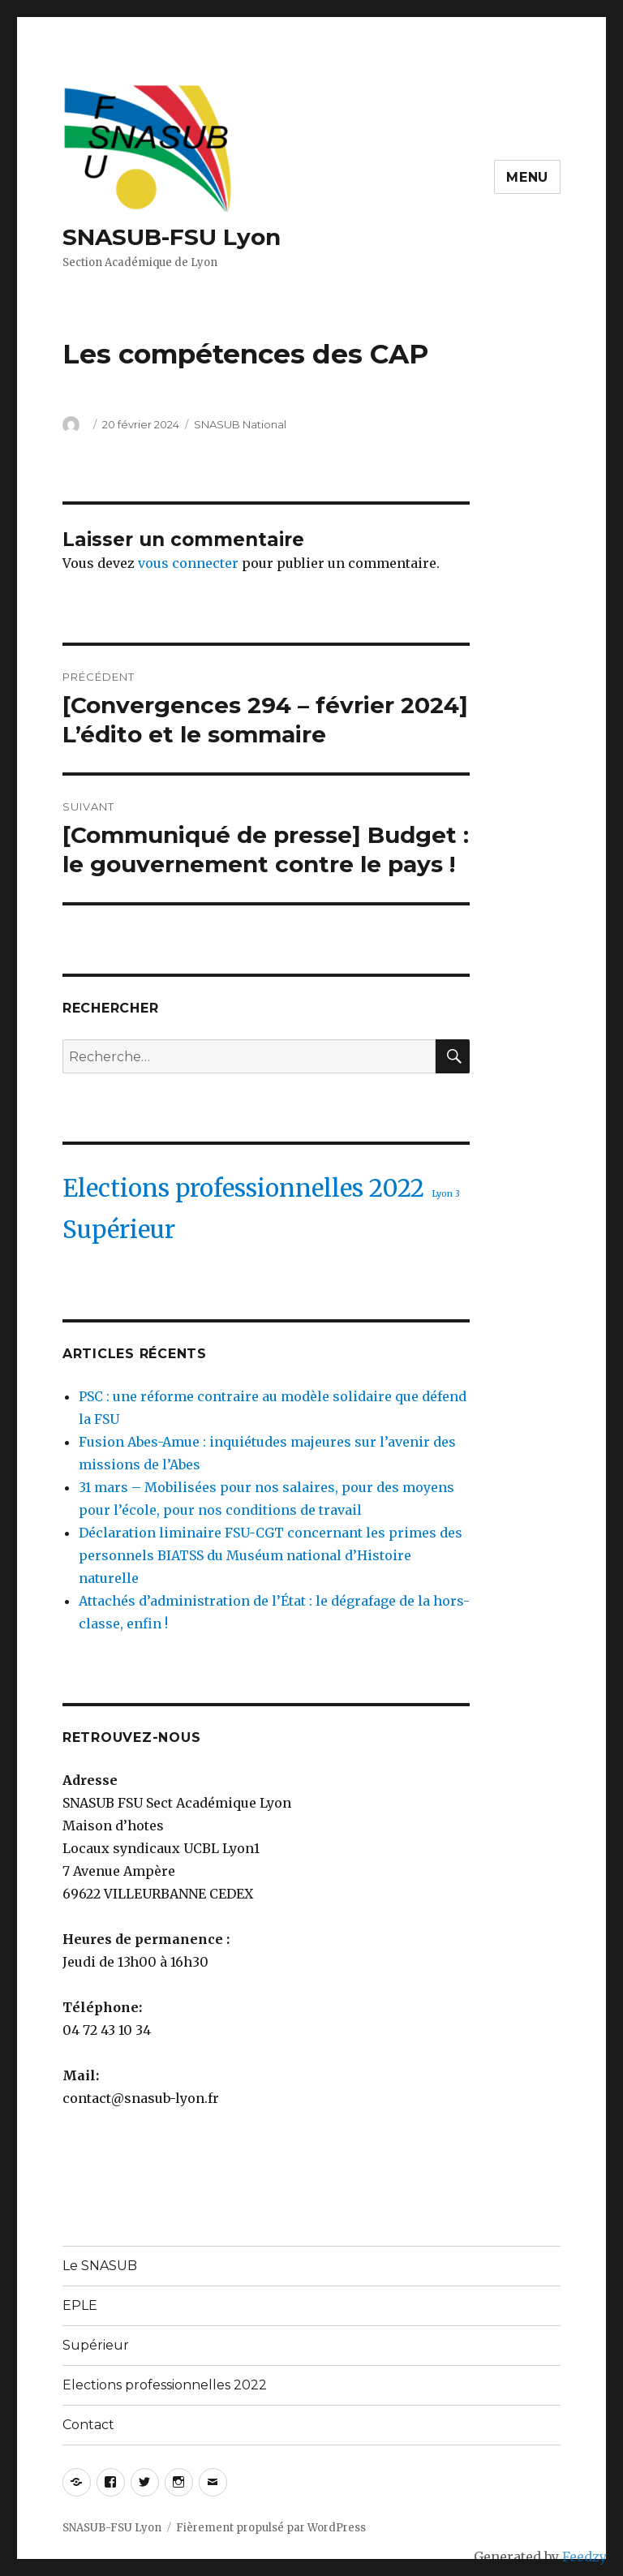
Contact (88, 2424)
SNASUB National (240, 424)
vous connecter (188, 563)
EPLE (79, 2305)
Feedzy (584, 2556)
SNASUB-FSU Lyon (171, 237)
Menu (527, 177)
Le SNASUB (99, 2265)
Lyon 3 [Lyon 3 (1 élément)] (446, 1194)
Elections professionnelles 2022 (164, 2385)
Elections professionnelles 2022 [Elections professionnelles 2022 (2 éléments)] (243, 1188)
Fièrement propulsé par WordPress (271, 2528)
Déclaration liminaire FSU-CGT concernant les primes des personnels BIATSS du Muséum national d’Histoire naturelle (270, 1555)
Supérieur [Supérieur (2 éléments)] (118, 1230)
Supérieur (95, 2345)
